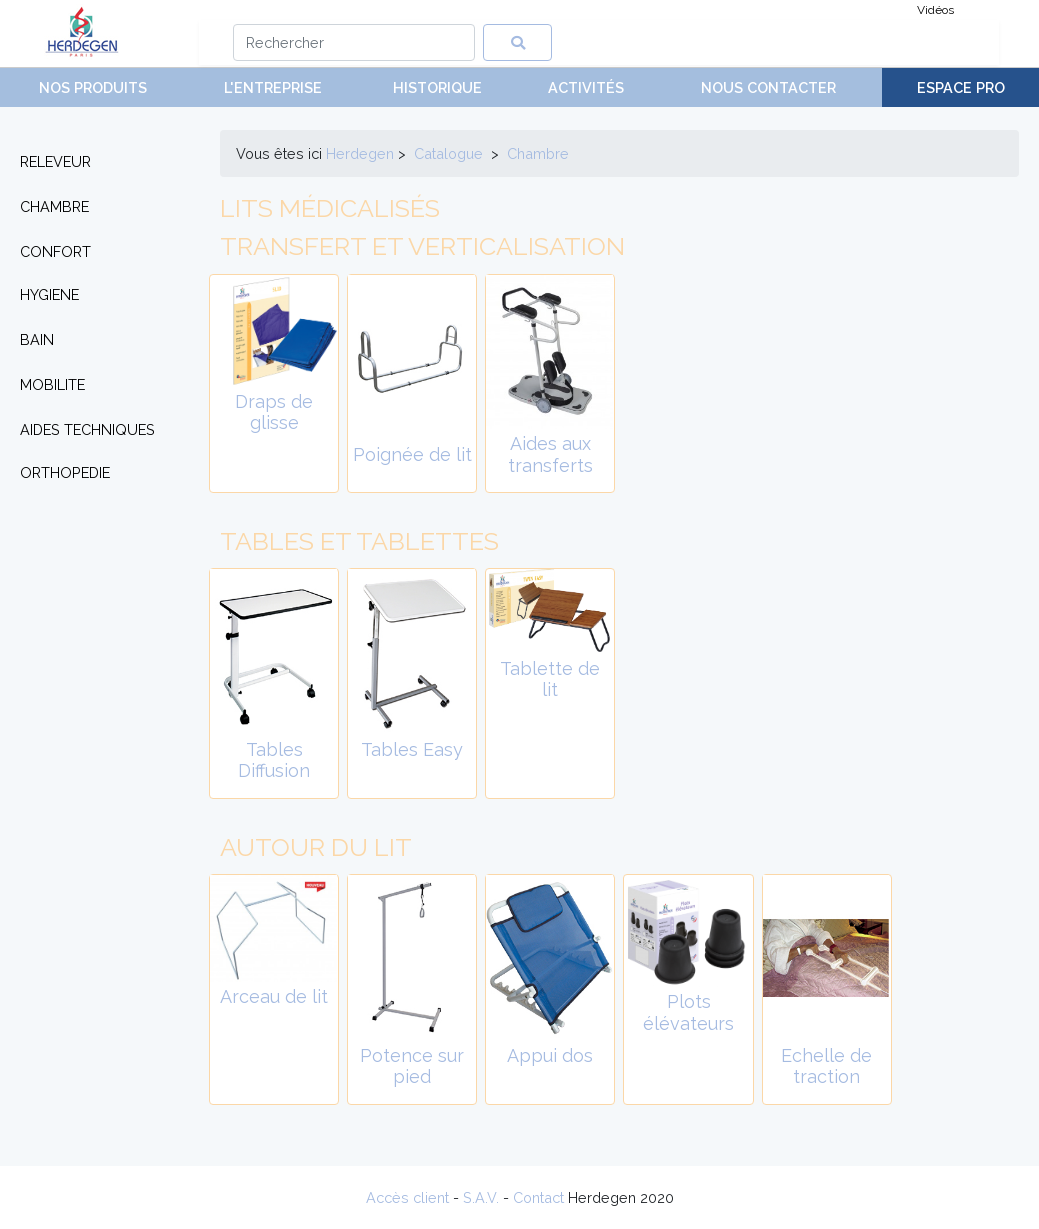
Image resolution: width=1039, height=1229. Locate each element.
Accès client (407, 1197)
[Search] (354, 42)
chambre (538, 153)
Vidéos (935, 10)
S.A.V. (481, 1197)
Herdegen (360, 153)
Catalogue (448, 153)
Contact (538, 1197)
